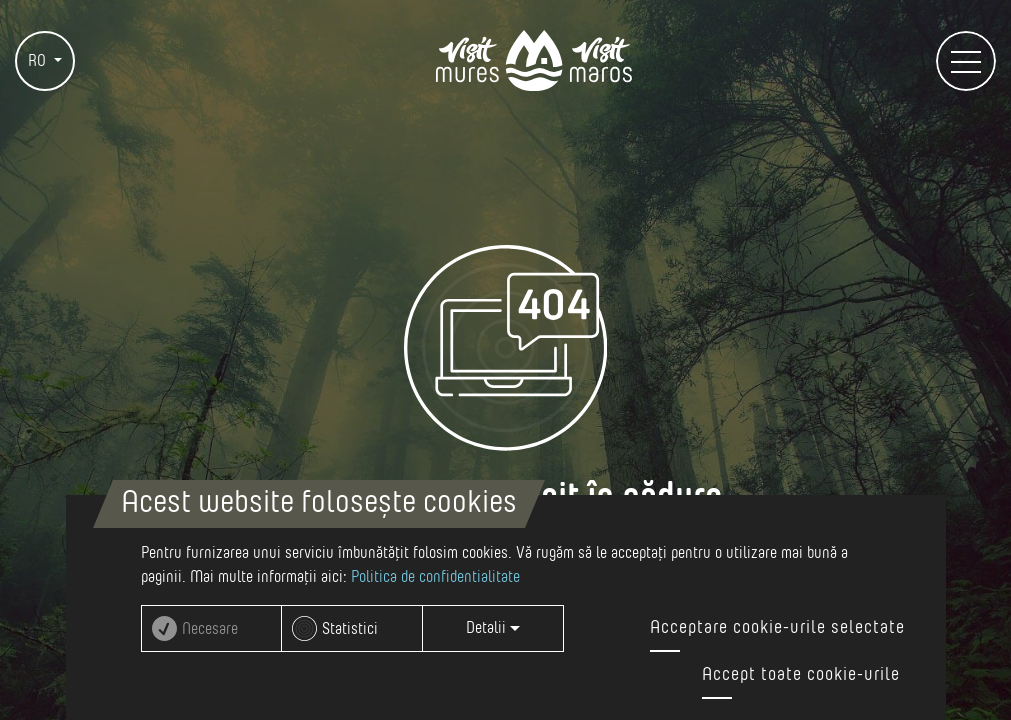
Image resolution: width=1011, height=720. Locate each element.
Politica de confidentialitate (435, 577)
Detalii (493, 628)
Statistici (350, 629)
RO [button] (39, 61)
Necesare (210, 629)
